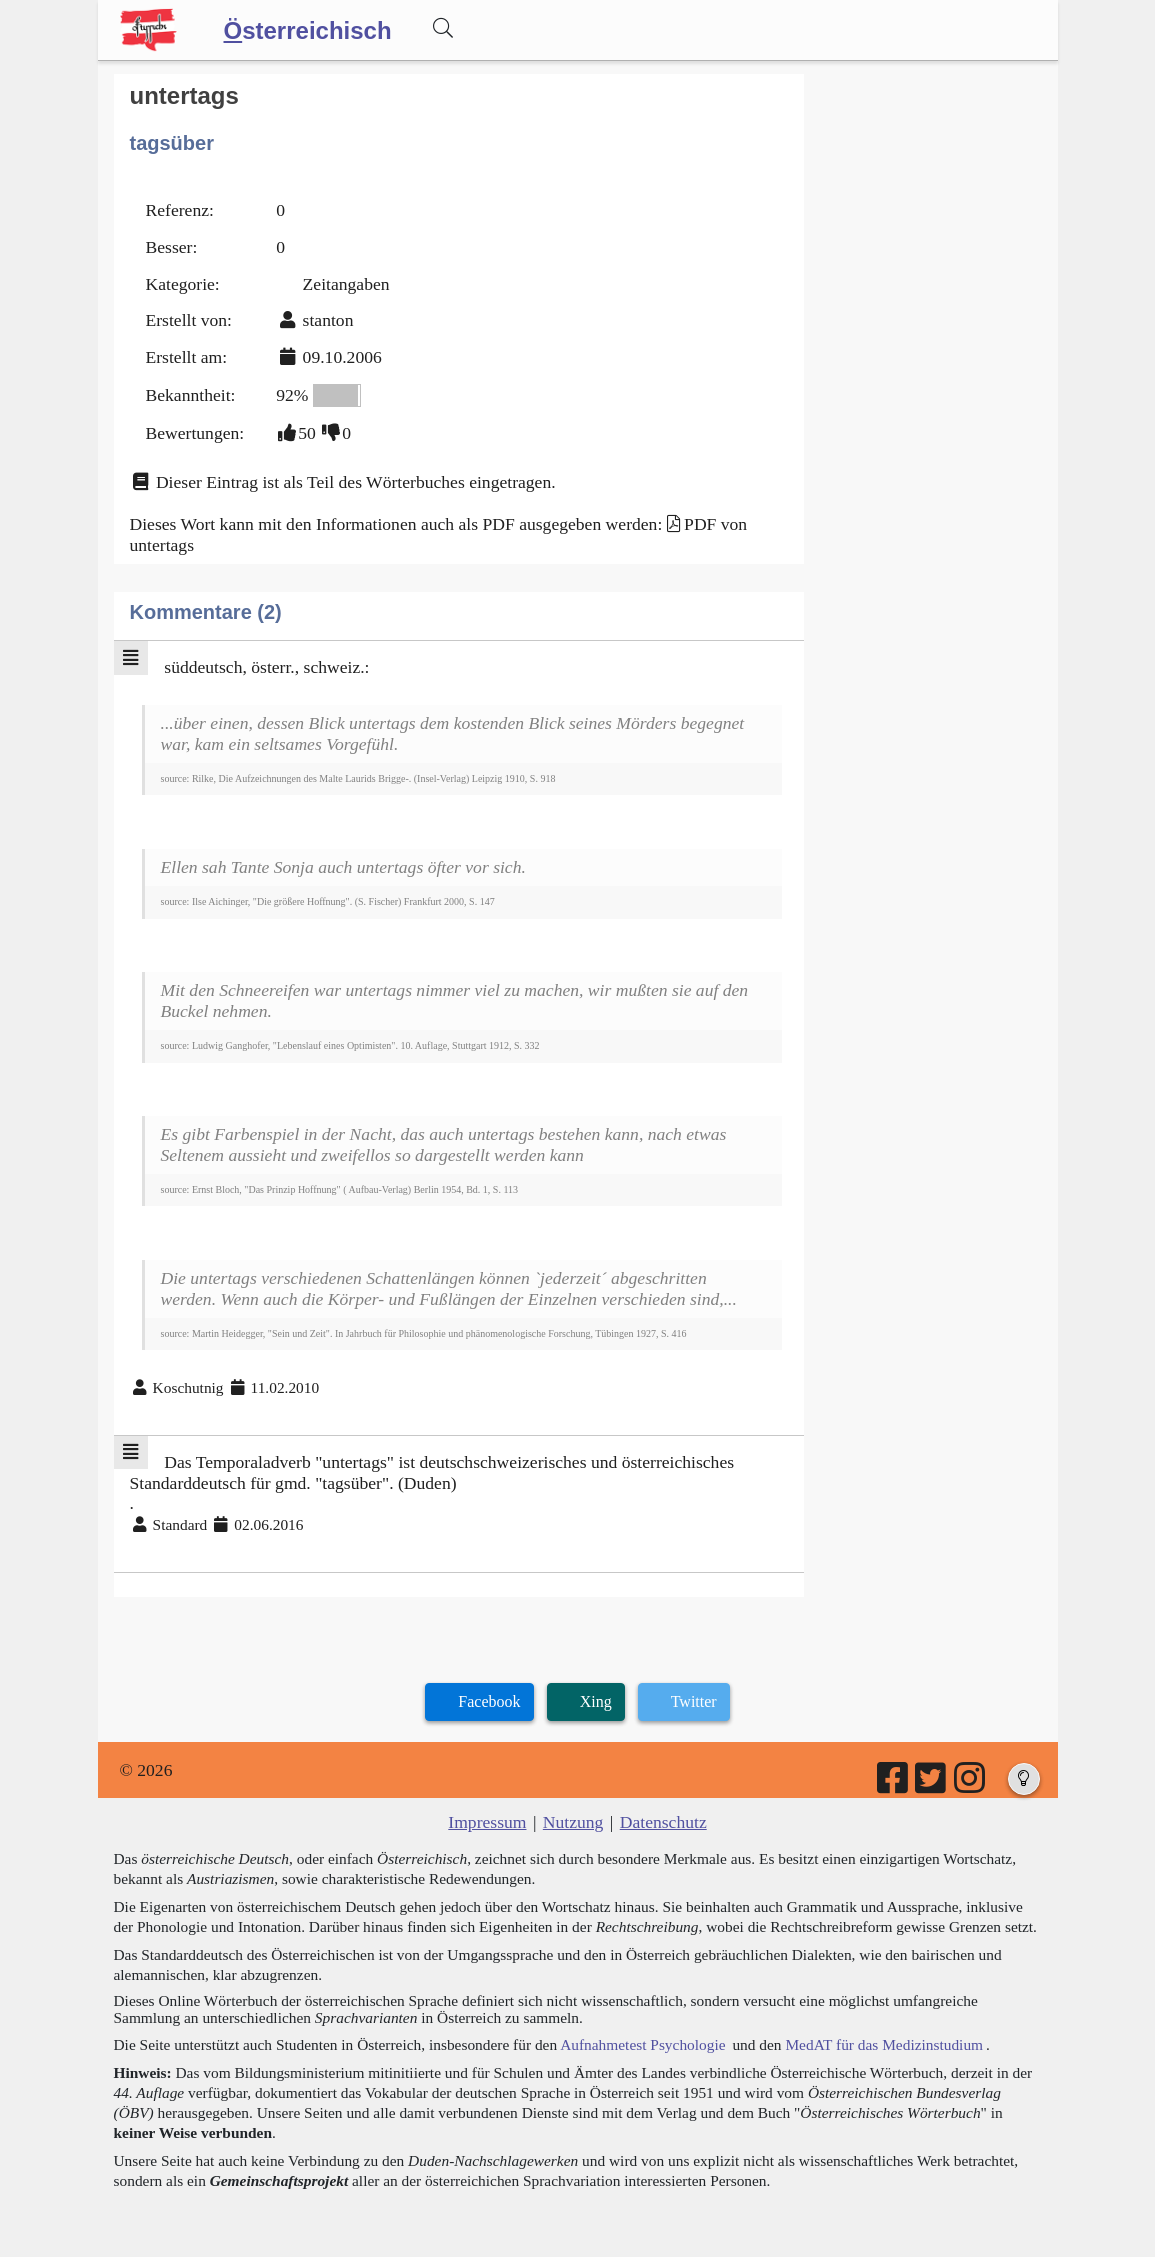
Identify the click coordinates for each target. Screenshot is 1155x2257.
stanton (328, 320)
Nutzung (573, 1822)
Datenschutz (663, 1822)
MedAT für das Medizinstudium (884, 2044)
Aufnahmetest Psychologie (642, 2044)
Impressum (487, 1822)
